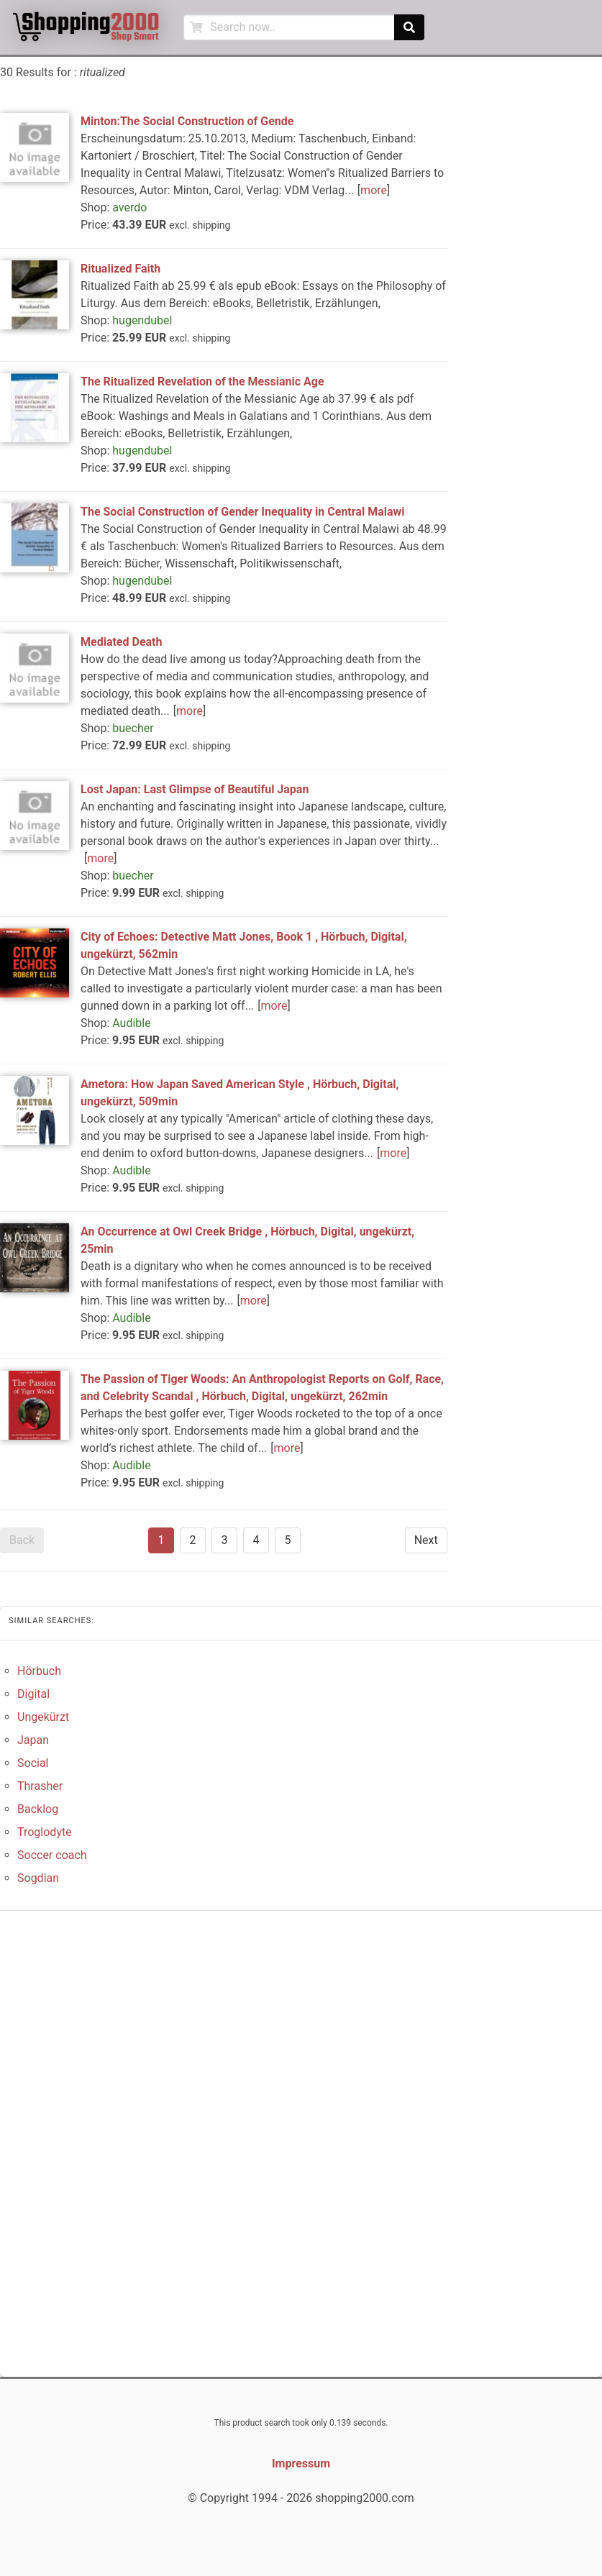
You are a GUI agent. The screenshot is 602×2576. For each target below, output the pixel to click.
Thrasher (40, 1786)
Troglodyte (44, 1832)
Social (32, 1763)
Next (426, 1540)
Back (22, 1540)
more (373, 190)
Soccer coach (52, 1855)
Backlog (37, 1809)
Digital (33, 1694)
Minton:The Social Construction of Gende (187, 121)
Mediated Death (121, 642)
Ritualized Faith (120, 268)
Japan (33, 1740)
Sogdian (38, 1878)
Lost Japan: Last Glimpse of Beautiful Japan (195, 789)
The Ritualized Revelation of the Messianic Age (202, 381)
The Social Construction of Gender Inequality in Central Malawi (242, 512)
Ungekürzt (43, 1717)
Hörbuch (39, 1671)
